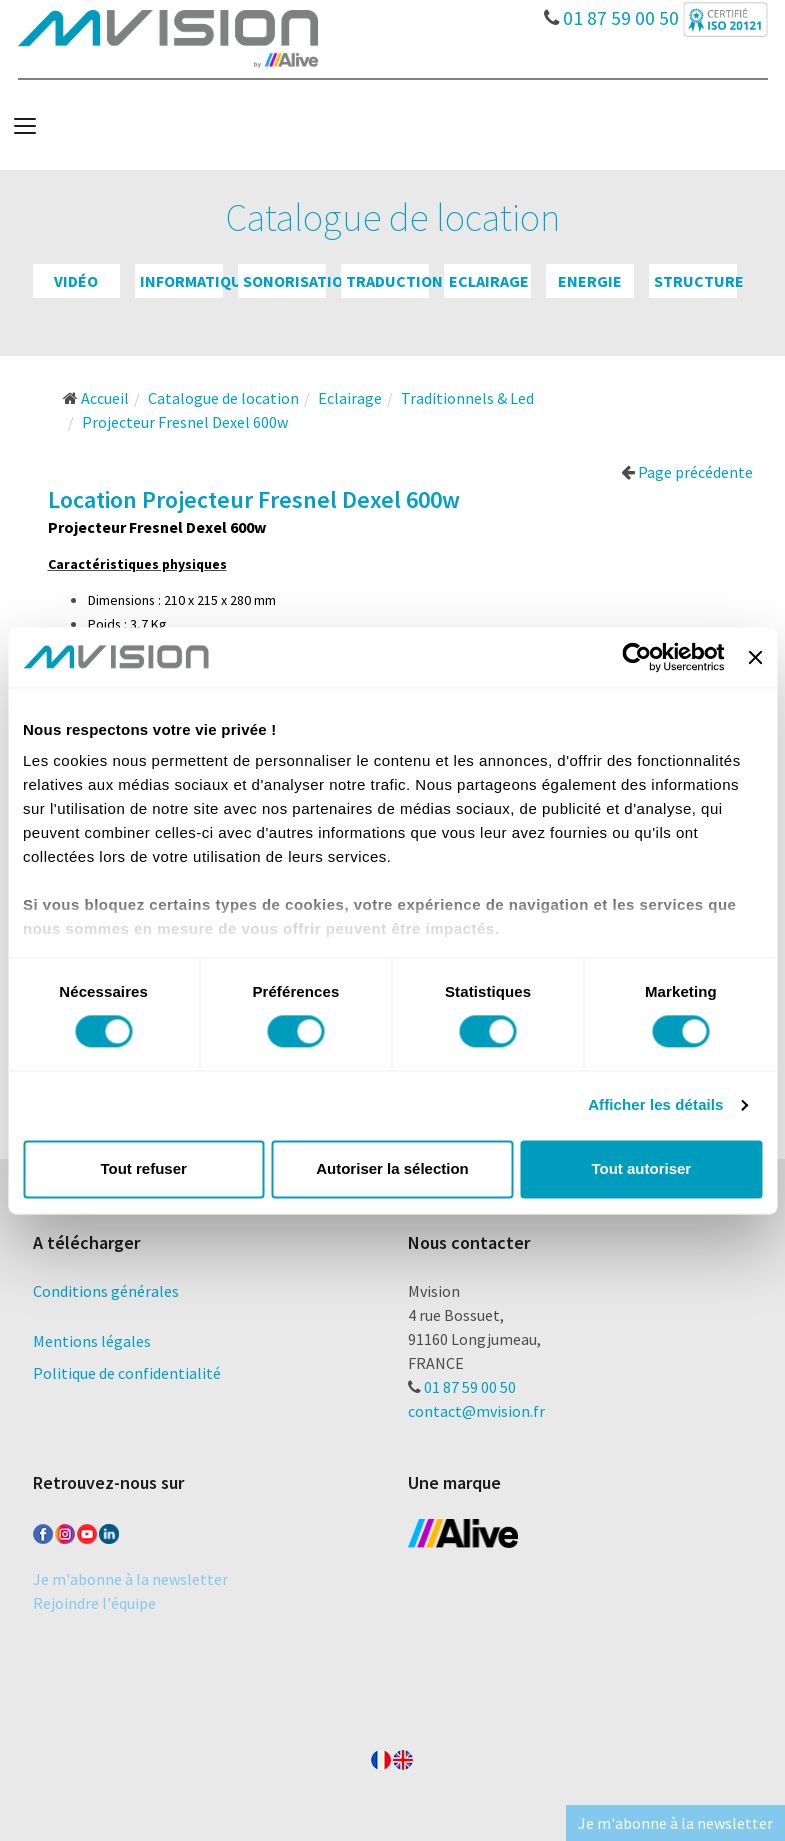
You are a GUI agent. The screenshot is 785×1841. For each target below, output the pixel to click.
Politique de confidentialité (127, 1373)
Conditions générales (106, 1291)
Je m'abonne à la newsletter (130, 1579)
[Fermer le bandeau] (755, 657)
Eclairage (489, 281)
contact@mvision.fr (476, 1411)
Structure (699, 281)
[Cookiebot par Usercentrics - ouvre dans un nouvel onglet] (637, 657)
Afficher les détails (655, 1105)
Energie (590, 281)
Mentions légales (92, 1341)
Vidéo (76, 281)
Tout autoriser (641, 1168)
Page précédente (687, 472)
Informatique (195, 281)
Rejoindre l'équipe (94, 1603)
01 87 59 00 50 (611, 13)
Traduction (394, 281)
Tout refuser (143, 1168)
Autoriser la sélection (392, 1168)
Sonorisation (298, 281)
